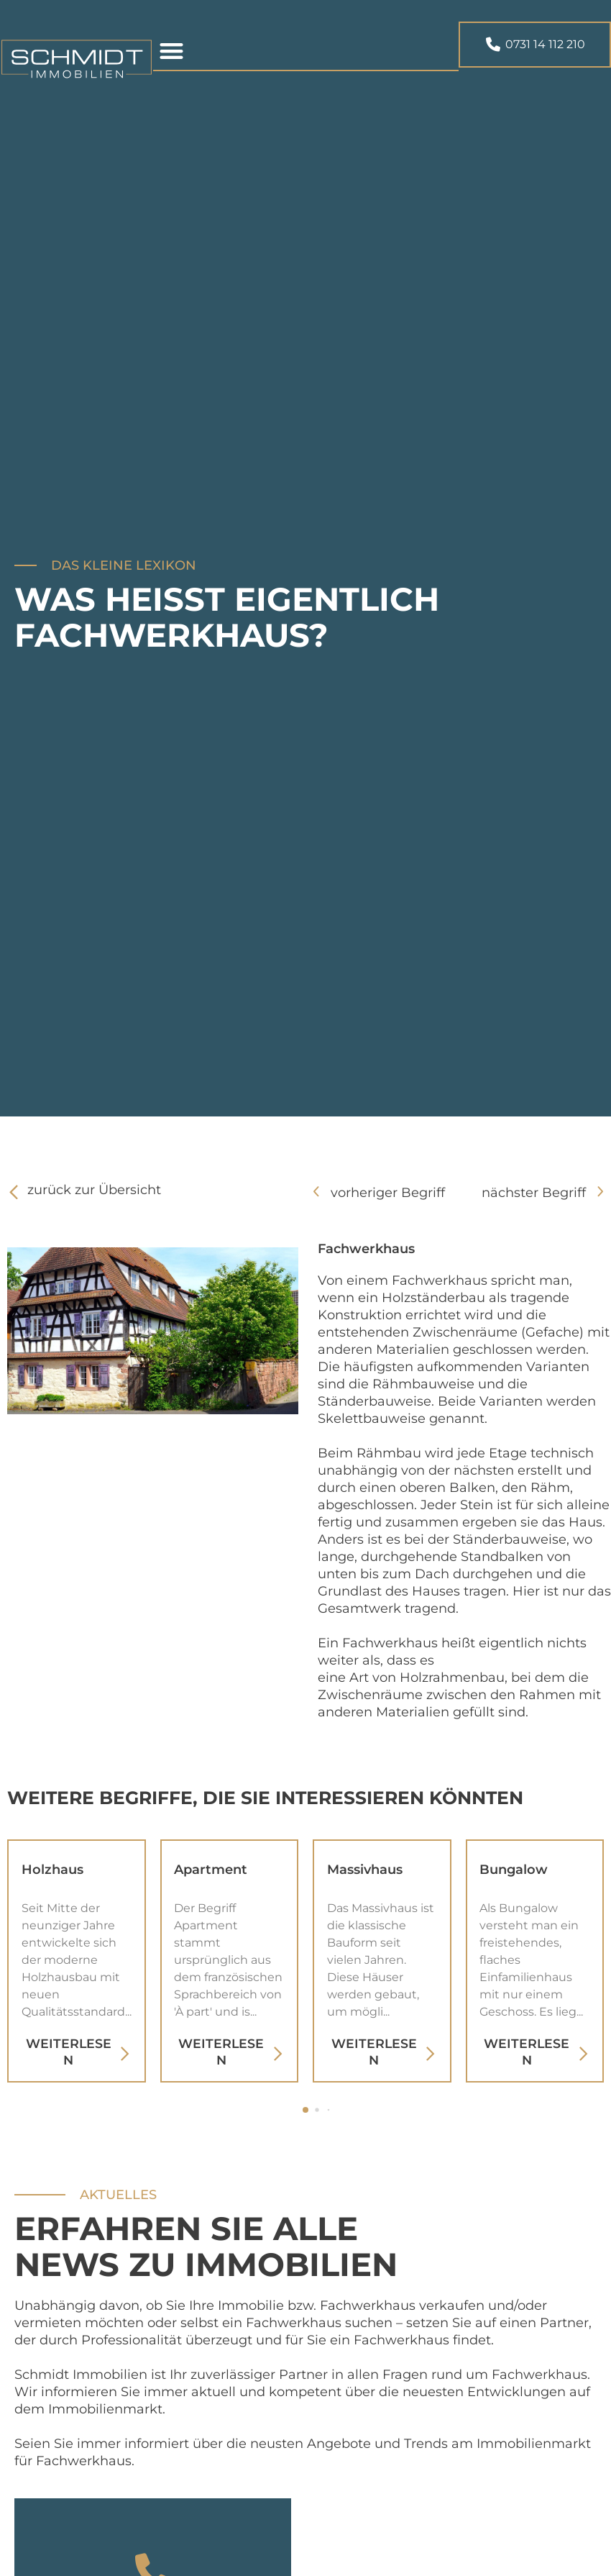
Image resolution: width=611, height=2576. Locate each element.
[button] (172, 54)
